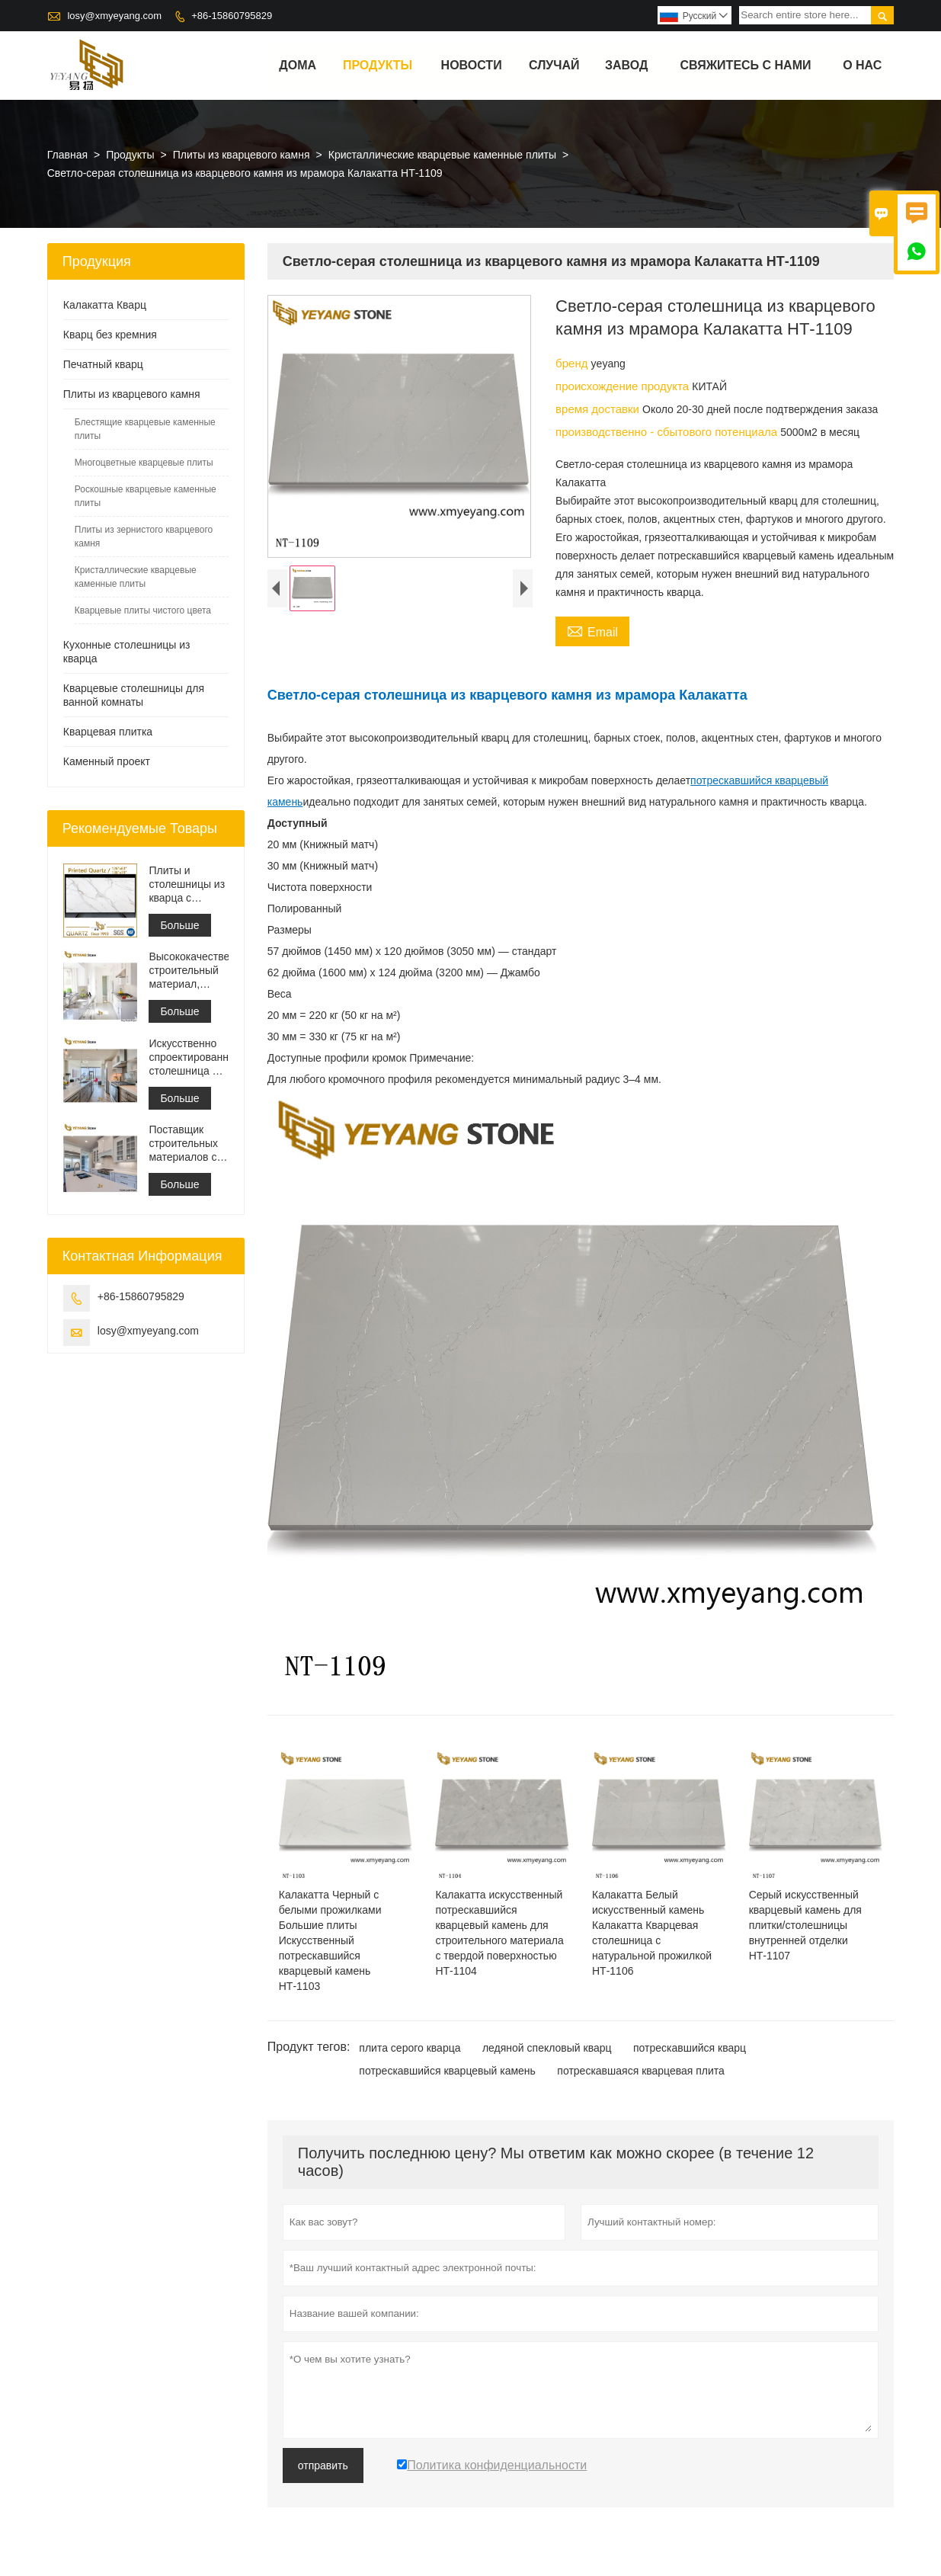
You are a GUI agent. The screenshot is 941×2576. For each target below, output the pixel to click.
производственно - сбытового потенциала (667, 431)
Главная (67, 155)
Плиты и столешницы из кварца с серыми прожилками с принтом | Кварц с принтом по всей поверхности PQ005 (187, 884)
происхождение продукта (623, 386)
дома (297, 65)
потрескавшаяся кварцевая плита (641, 2071)
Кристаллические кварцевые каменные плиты (442, 155)
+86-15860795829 (231, 15)
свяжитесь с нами (745, 65)
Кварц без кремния (110, 334)
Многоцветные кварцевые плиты (144, 462)
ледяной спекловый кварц (547, 2048)
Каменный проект (106, 761)
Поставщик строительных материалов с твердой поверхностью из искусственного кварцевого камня (186, 1143)
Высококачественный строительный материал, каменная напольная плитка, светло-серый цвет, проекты (188, 970)
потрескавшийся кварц (689, 2048)
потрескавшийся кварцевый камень (447, 2071)
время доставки (598, 408)
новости (471, 65)
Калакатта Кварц (104, 305)
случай (554, 65)
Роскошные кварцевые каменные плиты (145, 496)
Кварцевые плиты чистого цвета (143, 610)
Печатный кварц (103, 364)
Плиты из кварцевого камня (241, 155)
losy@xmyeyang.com (114, 15)
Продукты (377, 65)
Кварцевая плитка (107, 732)
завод (626, 65)
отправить (323, 2465)
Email (592, 630)
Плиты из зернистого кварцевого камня (144, 536)
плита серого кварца (409, 2048)
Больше (179, 925)
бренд (573, 363)
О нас (862, 65)
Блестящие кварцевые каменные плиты (145, 429)
